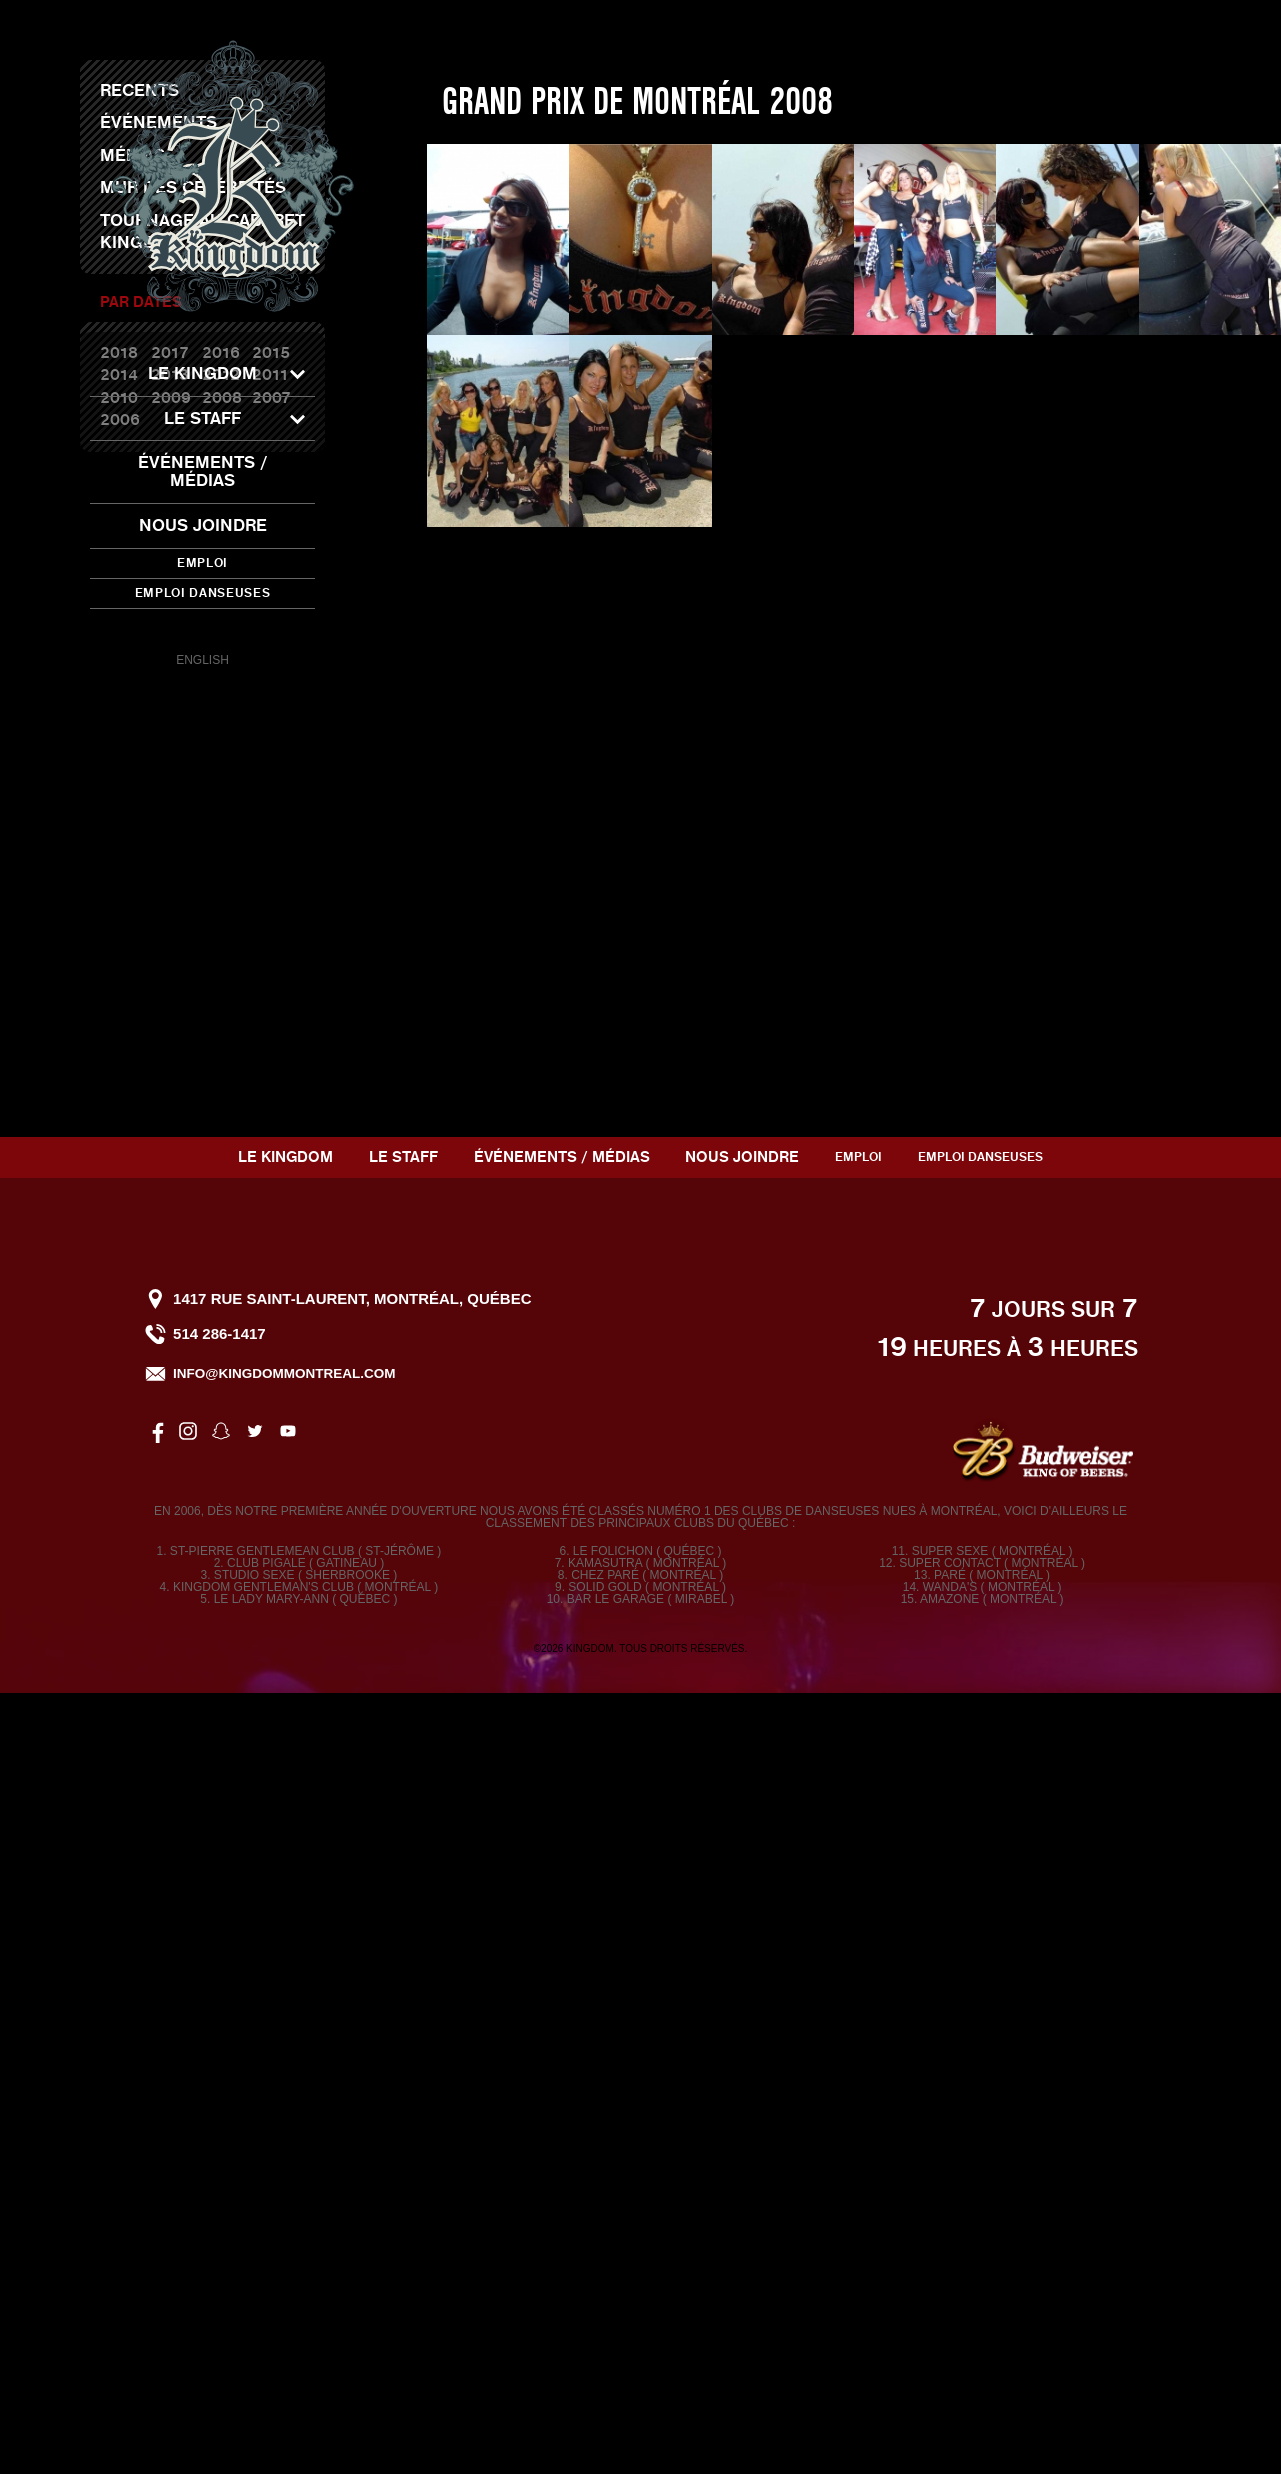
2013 (170, 1055)
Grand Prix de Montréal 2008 (637, 782)
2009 (171, 1078)
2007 (271, 1078)
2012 (221, 1055)
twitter (236, 631)
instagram (169, 631)
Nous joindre (203, 525)
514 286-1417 (219, 2113)
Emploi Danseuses (202, 593)
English (202, 660)
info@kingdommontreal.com (284, 2153)
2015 (271, 1033)
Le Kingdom (202, 373)
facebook (135, 631)
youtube (270, 631)
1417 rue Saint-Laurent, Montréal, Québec (352, 2078)
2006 (120, 1100)
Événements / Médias (203, 471)
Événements (158, 802)
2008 (222, 1078)
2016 (221, 1033)
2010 (119, 1078)
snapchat (203, 631)
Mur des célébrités (193, 867)
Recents (139, 770)
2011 (270, 1055)
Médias (132, 835)
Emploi (202, 563)
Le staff (202, 418)
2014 (119, 1055)
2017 (170, 1033)
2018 (119, 1033)
